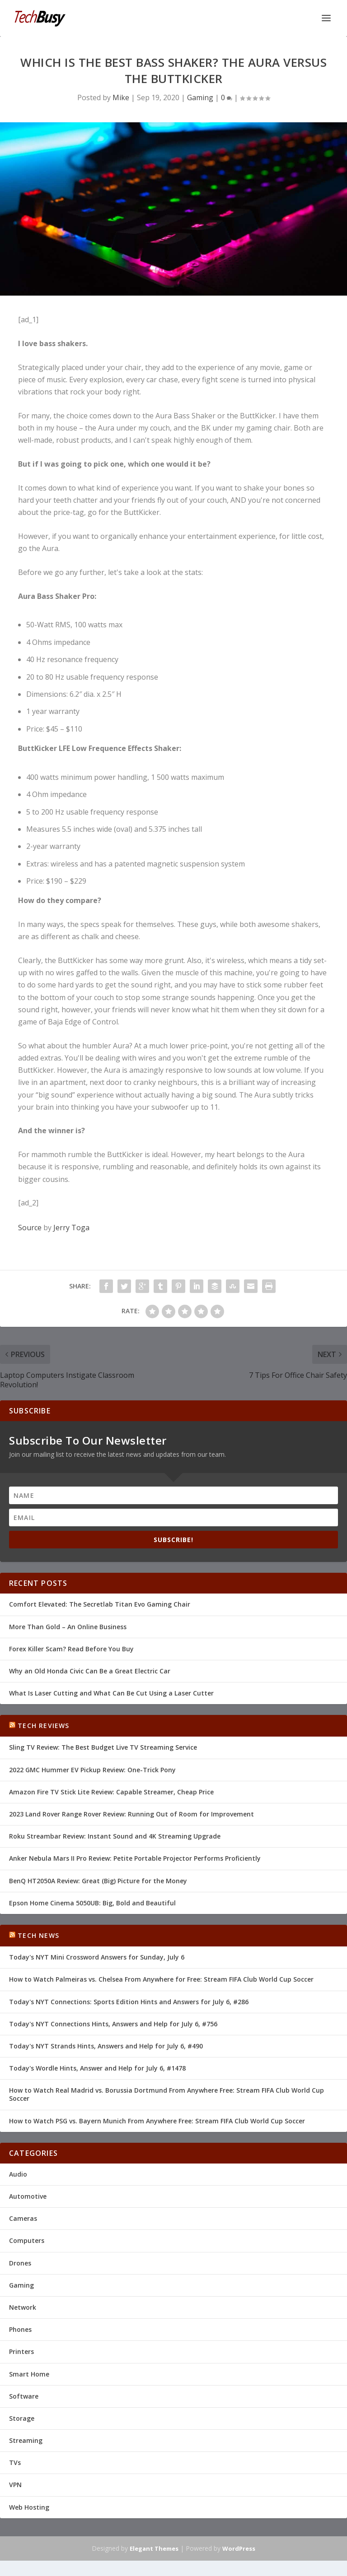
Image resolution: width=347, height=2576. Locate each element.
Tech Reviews (43, 1725)
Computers (26, 2240)
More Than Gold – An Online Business (68, 1626)
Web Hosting (29, 2507)
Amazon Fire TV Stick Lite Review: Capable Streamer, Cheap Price (111, 1792)
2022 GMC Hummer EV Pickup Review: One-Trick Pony (92, 1769)
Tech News (38, 1935)
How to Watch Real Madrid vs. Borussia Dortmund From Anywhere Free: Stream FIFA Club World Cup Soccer (166, 2094)
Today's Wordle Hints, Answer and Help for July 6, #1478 (97, 2068)
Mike (121, 97)
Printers (21, 2351)
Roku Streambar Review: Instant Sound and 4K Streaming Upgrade (114, 1836)
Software (23, 2396)
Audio (18, 2174)
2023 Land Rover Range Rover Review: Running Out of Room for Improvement (131, 1814)
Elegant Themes (154, 2548)
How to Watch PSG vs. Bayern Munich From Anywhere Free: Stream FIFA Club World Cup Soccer (157, 2121)
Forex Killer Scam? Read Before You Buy (71, 1649)
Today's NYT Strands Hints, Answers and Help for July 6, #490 (106, 2046)
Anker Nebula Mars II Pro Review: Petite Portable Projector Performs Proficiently (135, 1858)
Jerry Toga (71, 1227)
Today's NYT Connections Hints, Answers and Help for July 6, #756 (113, 2024)
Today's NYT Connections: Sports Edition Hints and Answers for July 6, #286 (129, 2001)
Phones (20, 2329)
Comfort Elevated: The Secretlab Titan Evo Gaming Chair (99, 1604)
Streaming (25, 2440)
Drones (20, 2263)
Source (30, 1227)
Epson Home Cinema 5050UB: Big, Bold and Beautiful (92, 1903)
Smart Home (29, 2374)
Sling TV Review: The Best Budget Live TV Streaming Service (103, 1747)
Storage (21, 2418)
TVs (15, 2462)
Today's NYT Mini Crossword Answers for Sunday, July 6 (96, 1957)
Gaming (200, 97)
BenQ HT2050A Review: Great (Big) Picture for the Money (98, 1880)
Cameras (23, 2218)
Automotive (28, 2196)
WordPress (238, 2548)
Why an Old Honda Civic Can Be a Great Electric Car (89, 1671)
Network (22, 2307)
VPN (15, 2484)
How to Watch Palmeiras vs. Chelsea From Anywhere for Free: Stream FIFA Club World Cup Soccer (161, 1979)
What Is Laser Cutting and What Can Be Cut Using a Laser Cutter (111, 1693)
